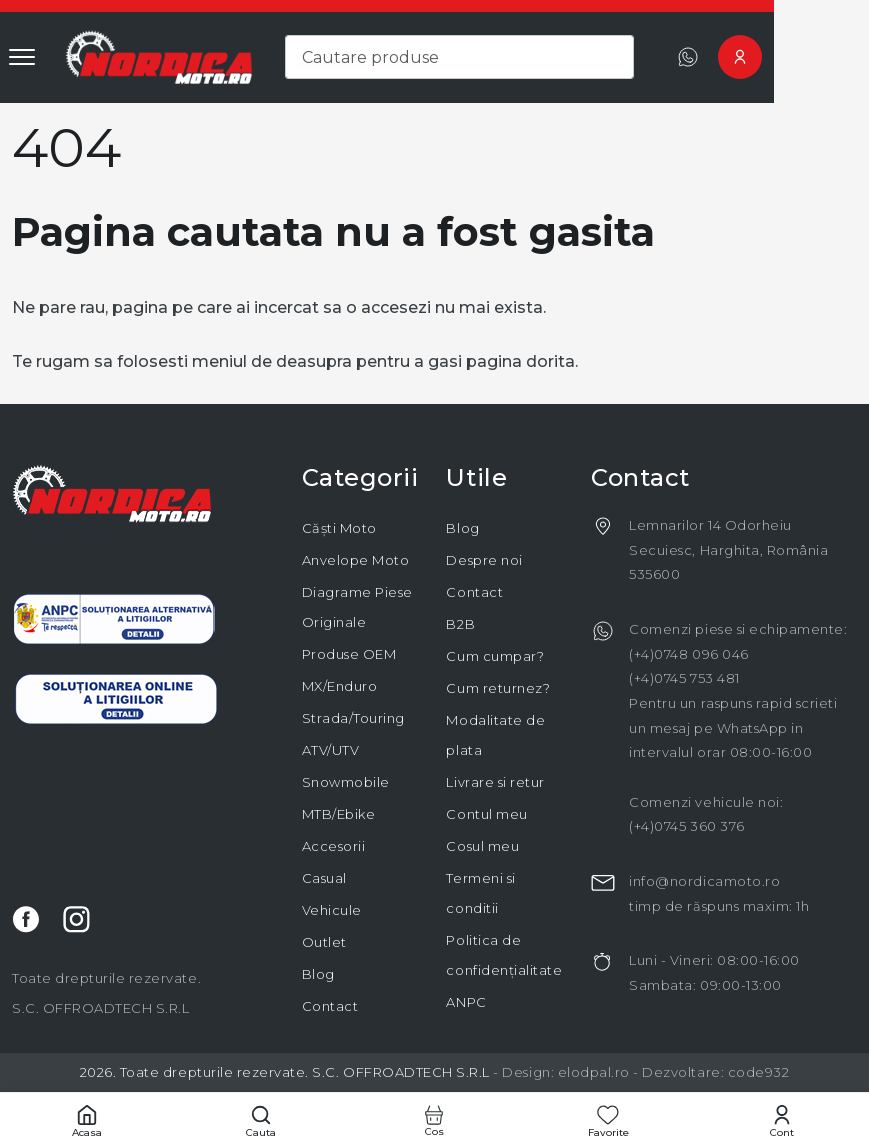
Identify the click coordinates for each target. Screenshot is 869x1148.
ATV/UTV (331, 750)
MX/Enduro (340, 686)
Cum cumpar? (495, 656)
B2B (460, 624)
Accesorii (334, 846)
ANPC (466, 1002)
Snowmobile (346, 782)
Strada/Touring (353, 718)
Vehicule (332, 910)
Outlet (324, 942)
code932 (759, 1072)
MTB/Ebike (339, 814)
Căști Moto (339, 528)
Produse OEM (349, 654)
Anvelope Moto (356, 560)
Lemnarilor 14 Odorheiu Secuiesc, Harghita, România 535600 (728, 549)
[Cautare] (261, 1120)
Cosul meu (482, 846)
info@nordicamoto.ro (704, 881)
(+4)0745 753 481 (684, 678)
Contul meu (486, 814)
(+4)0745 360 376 (686, 826)
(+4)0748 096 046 (688, 654)
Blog (318, 974)
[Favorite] (608, 1120)
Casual (324, 878)
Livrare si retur (495, 782)
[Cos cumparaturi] (435, 1120)
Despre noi (484, 560)
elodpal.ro (594, 1072)
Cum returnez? (498, 688)
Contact (330, 1006)
